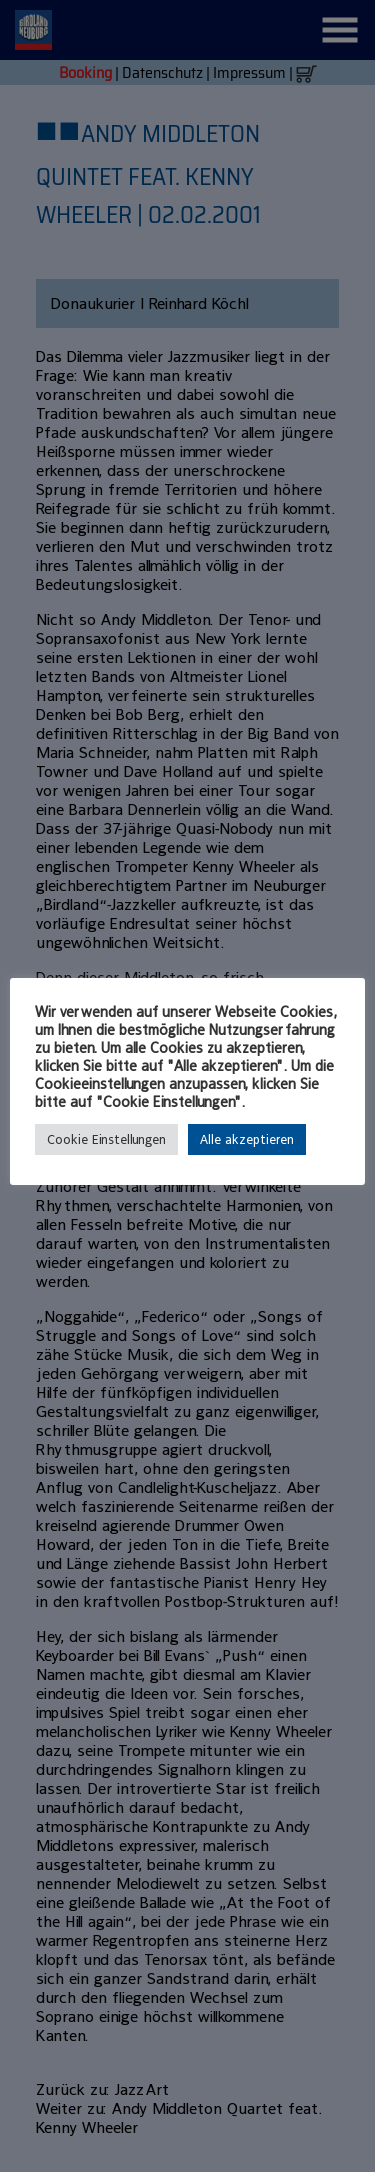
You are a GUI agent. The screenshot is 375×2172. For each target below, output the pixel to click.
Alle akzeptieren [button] (247, 1139)
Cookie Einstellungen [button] (106, 1139)
